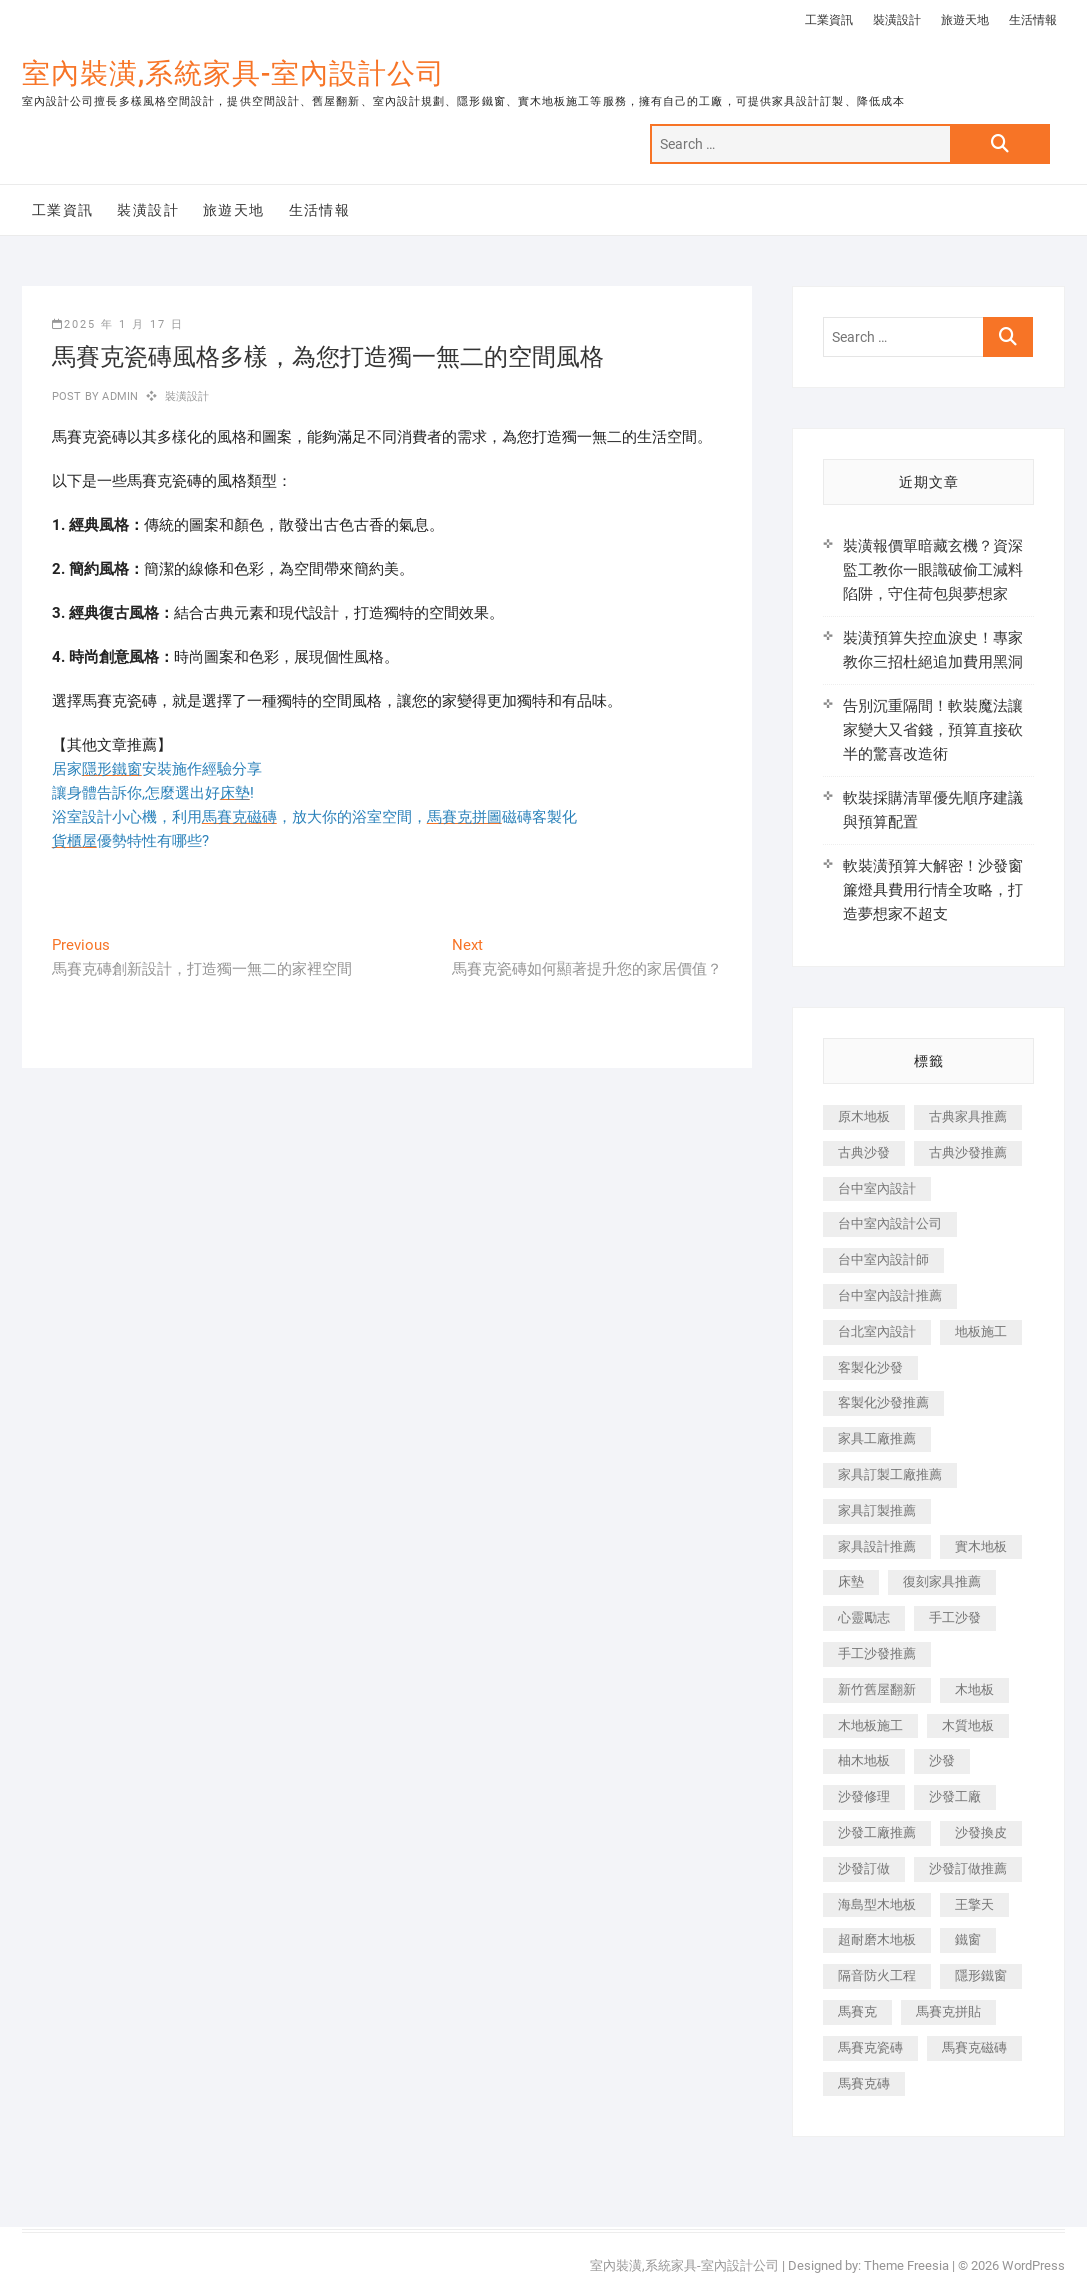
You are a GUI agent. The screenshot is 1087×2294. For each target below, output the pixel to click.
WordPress (1033, 2265)
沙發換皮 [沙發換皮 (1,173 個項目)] (981, 1832)
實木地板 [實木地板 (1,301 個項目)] (981, 1546)
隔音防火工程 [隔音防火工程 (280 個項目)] (877, 1975)
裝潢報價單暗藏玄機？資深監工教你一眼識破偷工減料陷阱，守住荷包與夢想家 (933, 570)
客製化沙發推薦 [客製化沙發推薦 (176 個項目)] (883, 1402)
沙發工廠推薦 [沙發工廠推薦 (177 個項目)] (877, 1832)
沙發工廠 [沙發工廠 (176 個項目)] (955, 1796)
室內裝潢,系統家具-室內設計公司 (233, 73)
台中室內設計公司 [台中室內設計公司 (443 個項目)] (890, 1223)
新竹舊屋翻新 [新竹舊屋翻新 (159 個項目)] (877, 1689)
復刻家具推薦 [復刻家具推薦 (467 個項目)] (942, 1581)
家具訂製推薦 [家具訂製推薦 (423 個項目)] (877, 1510)
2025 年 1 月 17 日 (118, 324)
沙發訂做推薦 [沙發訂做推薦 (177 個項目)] (968, 1868)
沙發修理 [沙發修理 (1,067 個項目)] (864, 1796)
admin (118, 396)
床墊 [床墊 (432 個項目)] (851, 1581)
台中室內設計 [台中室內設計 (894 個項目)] (877, 1188)
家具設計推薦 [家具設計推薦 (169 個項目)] (877, 1546)
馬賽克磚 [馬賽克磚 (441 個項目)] (864, 2083)
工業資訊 (829, 20)
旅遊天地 (965, 20)
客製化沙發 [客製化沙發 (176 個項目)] (870, 1367)
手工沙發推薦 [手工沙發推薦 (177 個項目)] (877, 1653)
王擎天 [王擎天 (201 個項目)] (974, 1904)
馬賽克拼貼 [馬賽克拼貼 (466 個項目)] (948, 2011)
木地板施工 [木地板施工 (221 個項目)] (870, 1725)
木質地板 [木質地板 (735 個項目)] (968, 1725)
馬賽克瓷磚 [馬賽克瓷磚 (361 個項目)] (870, 2047)
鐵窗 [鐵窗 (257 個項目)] (968, 1939)
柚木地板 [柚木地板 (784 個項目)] (864, 1760)
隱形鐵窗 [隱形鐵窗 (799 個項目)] (981, 1975)
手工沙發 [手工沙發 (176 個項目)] (955, 1617)
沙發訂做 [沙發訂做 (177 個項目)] (864, 1868)
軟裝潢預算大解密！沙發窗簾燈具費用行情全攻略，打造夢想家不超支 (933, 890)
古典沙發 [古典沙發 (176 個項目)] (864, 1152)
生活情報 (1033, 20)
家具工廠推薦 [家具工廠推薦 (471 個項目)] (877, 1438)
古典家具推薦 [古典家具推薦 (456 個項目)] (968, 1116)
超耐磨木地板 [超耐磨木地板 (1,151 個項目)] (877, 1939)
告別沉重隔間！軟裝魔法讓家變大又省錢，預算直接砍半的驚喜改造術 (933, 730)
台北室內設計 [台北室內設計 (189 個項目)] (877, 1331)
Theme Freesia (906, 2265)
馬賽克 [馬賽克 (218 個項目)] (857, 2011)
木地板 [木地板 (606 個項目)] (974, 1689)
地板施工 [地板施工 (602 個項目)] (981, 1331)
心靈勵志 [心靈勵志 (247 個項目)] (864, 1617)
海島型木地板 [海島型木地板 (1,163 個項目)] (877, 1904)
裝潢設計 (897, 20)
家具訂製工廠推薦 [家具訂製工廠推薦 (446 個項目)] (890, 1474)
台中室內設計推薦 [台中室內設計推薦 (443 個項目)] (890, 1295)
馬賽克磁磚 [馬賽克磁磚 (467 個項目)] (974, 2047)
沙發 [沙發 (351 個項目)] (942, 1760)
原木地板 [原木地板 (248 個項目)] (864, 1116)
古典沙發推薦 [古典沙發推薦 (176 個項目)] (968, 1152)
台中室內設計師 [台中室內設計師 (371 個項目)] (883, 1259)
